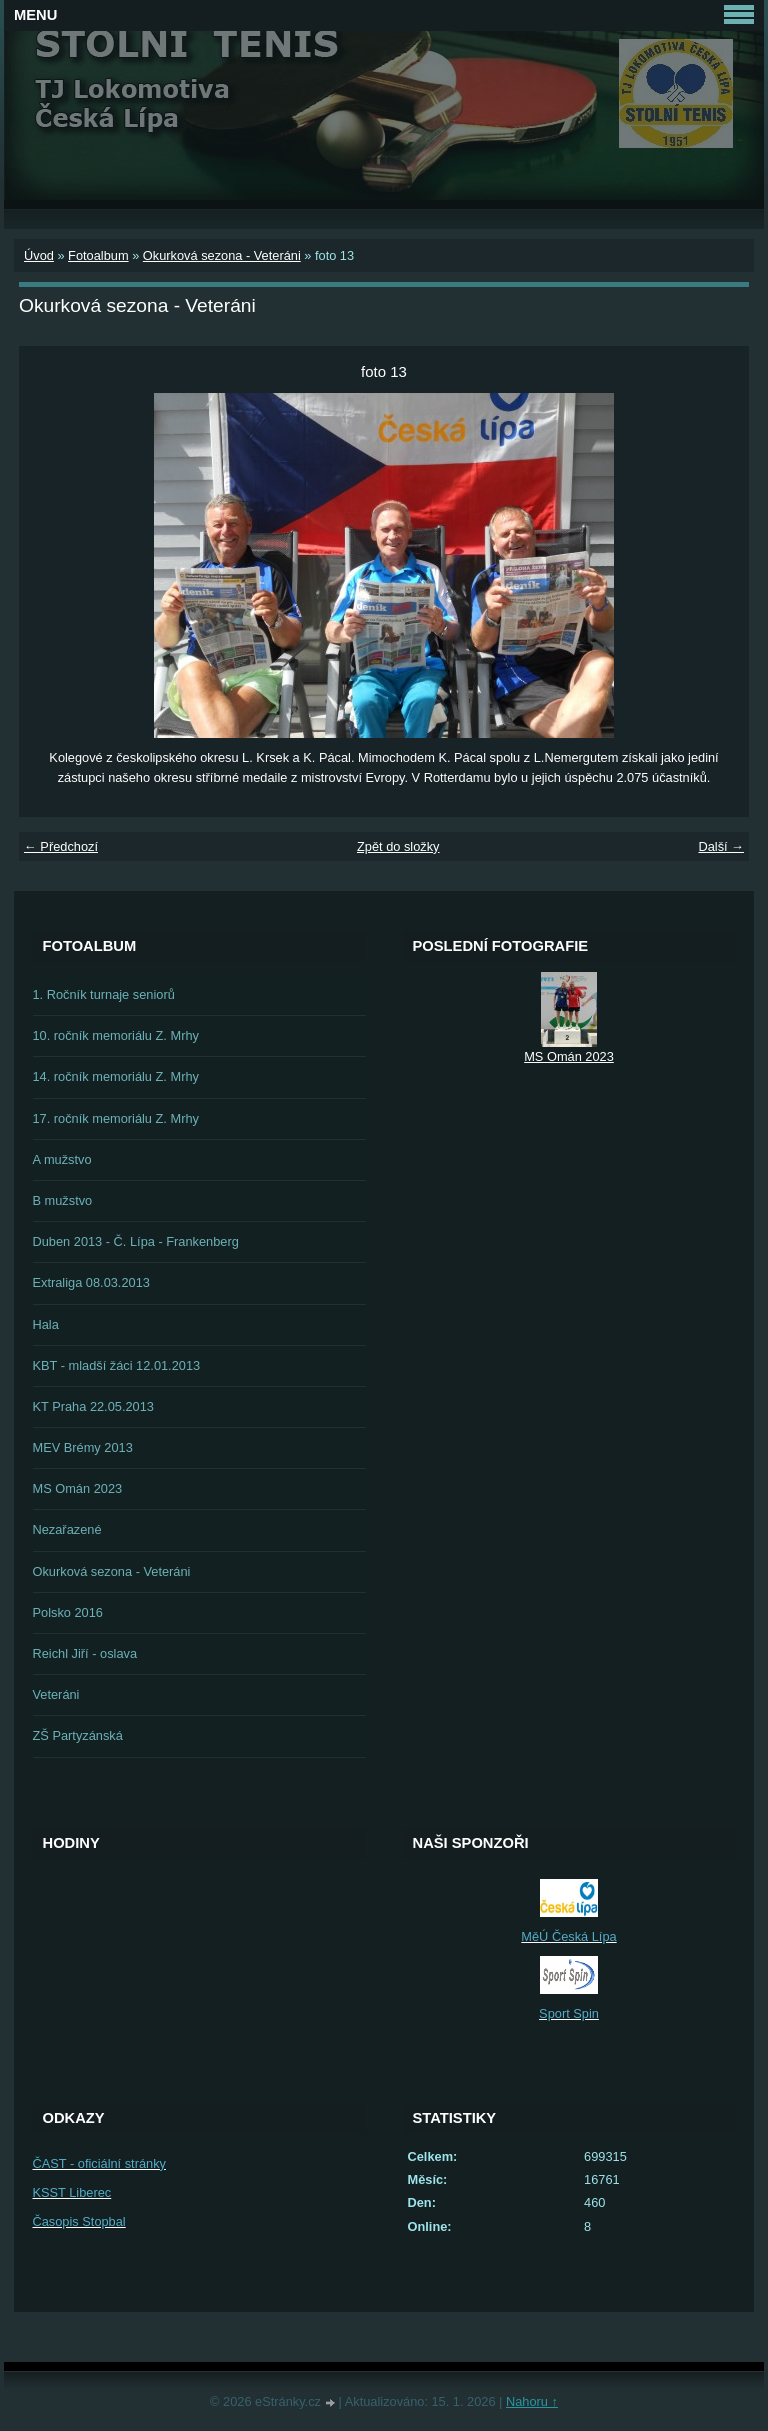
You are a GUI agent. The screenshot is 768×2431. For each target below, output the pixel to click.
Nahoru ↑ (532, 2401)
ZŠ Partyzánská (78, 1735)
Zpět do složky (398, 846)
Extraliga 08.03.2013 (91, 1282)
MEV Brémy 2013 (83, 1447)
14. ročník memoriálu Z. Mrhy (116, 1076)
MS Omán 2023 (78, 1488)
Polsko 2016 (68, 1612)
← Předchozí (61, 846)
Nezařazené (67, 1529)
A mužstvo (62, 1159)
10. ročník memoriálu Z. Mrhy (116, 1035)
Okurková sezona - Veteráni (222, 255)
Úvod (39, 255)
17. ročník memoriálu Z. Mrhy (116, 1118)
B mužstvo (63, 1200)
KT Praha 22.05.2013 (93, 1406)
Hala (46, 1324)
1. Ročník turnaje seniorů (104, 994)
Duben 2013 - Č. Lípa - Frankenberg (136, 1241)
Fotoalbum (98, 255)
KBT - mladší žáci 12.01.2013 (117, 1365)
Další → (721, 846)
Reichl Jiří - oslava (85, 1653)
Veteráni (56, 1694)
